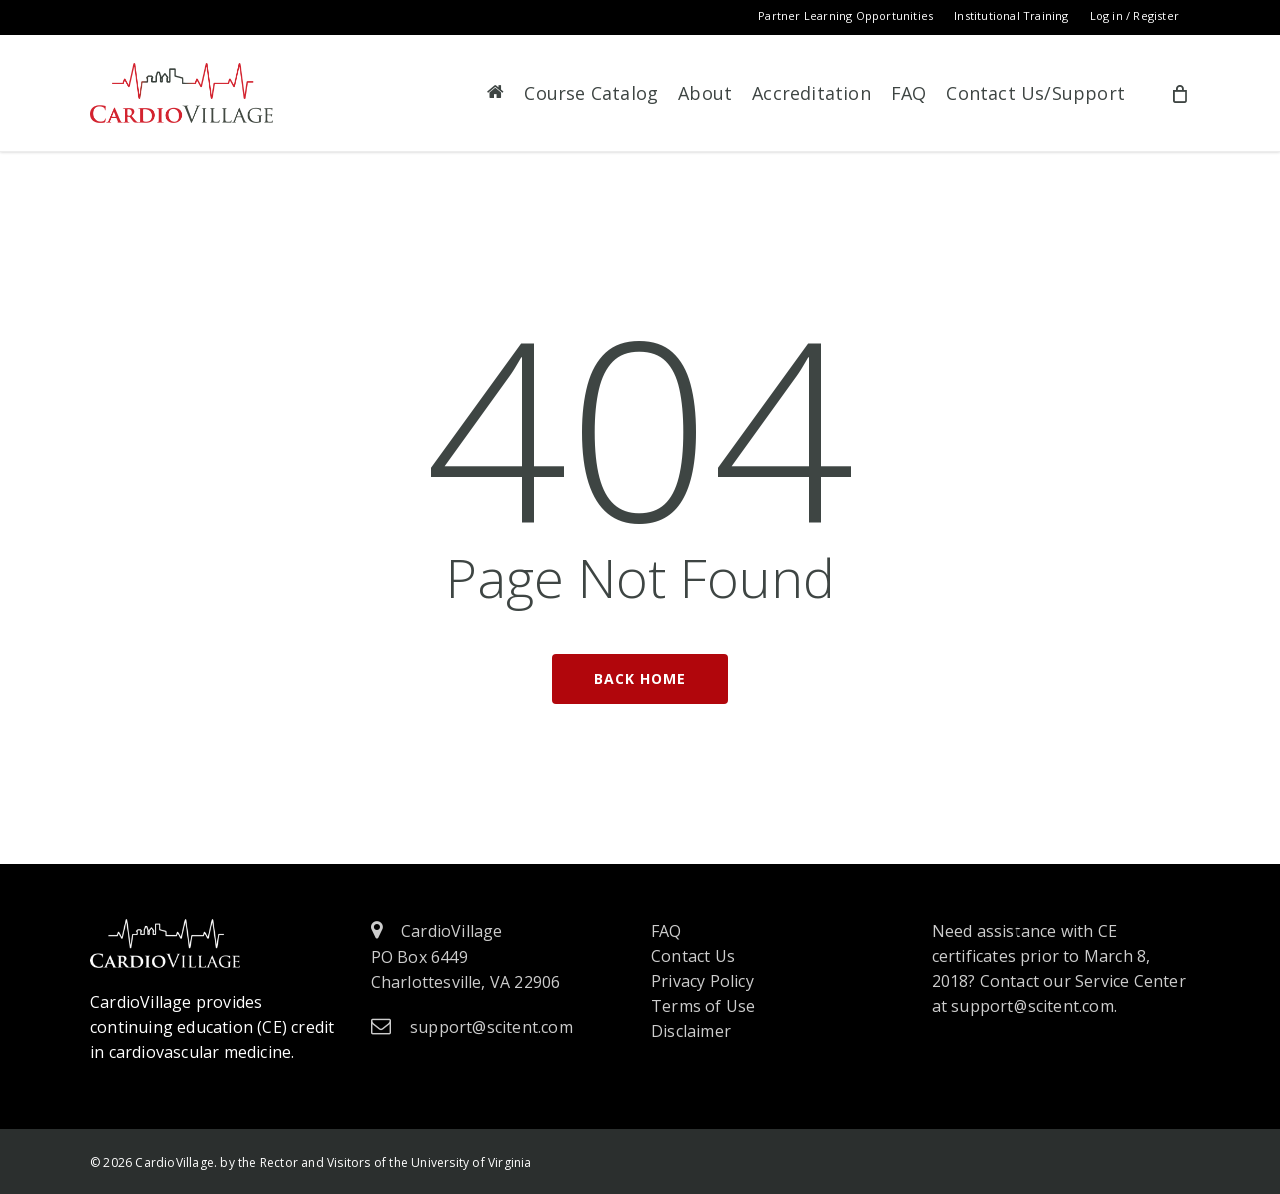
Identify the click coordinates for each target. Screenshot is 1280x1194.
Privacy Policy (702, 981)
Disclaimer (691, 1031)
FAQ (666, 931)
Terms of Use (703, 1006)
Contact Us (693, 956)
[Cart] (1179, 93)
